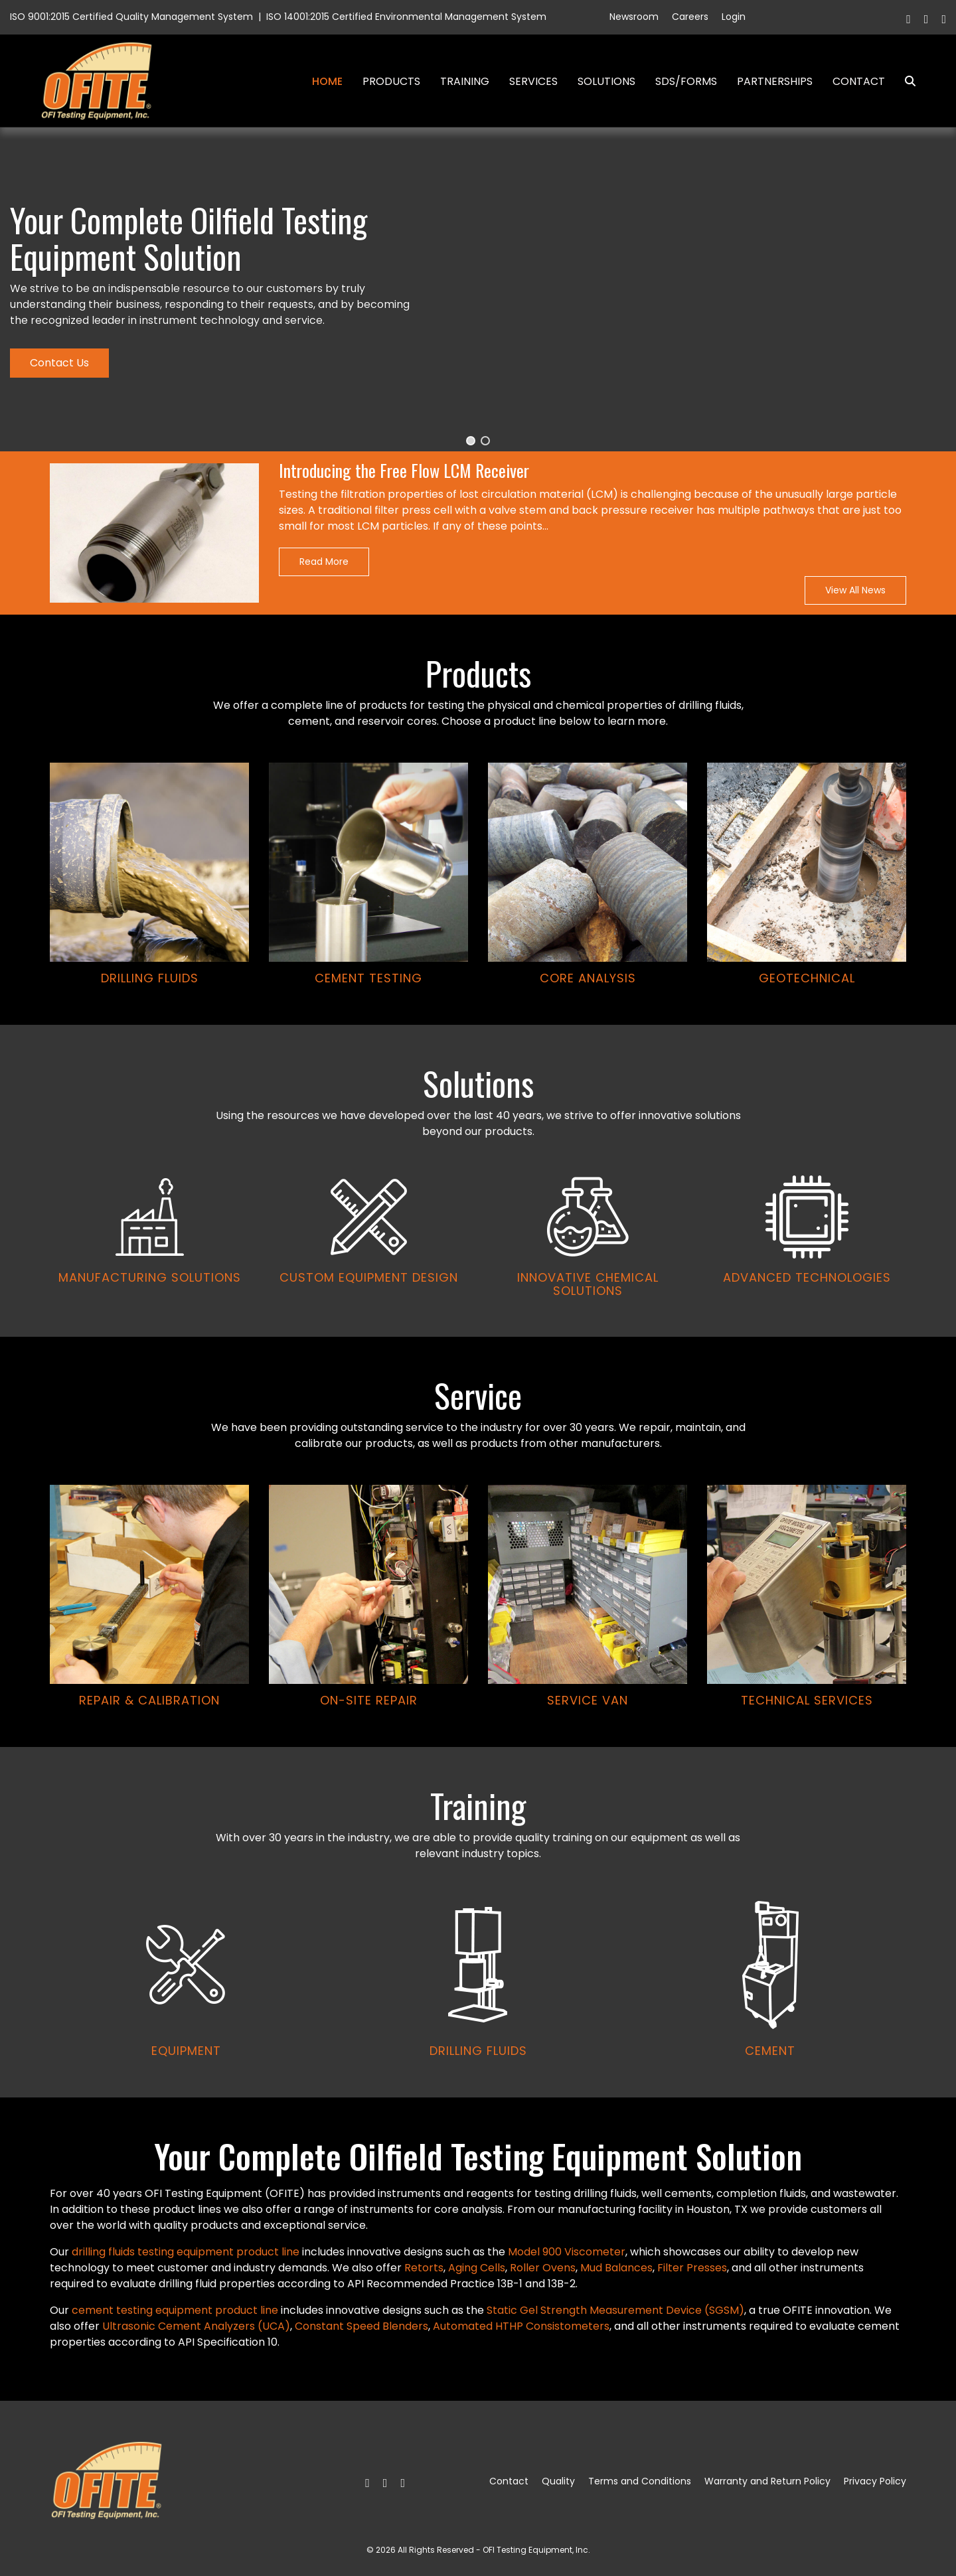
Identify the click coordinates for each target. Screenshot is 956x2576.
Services (533, 81)
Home (327, 81)
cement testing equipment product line (175, 2310)
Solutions (606, 81)
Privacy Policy (875, 2481)
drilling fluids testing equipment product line (185, 2251)
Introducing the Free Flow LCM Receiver (404, 471)
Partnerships (775, 81)
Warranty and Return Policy (767, 2481)
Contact (859, 81)
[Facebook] (908, 19)
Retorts (423, 2267)
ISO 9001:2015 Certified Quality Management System (131, 16)
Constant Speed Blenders (361, 2326)
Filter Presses (692, 2267)
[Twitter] (926, 19)
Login (734, 16)
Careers (690, 16)
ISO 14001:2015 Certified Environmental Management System (406, 16)
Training (464, 81)
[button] (470, 440)
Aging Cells (476, 2267)
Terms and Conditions (639, 2481)
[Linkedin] (943, 19)
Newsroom (634, 16)
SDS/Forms (686, 81)
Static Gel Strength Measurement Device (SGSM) (615, 2310)
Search (905, 81)
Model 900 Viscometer (566, 2251)
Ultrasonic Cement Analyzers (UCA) (196, 2326)
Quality (558, 2481)
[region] (478, 1112)
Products (391, 81)
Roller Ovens (543, 2267)
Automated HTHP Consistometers (521, 2326)
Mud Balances (616, 2267)
